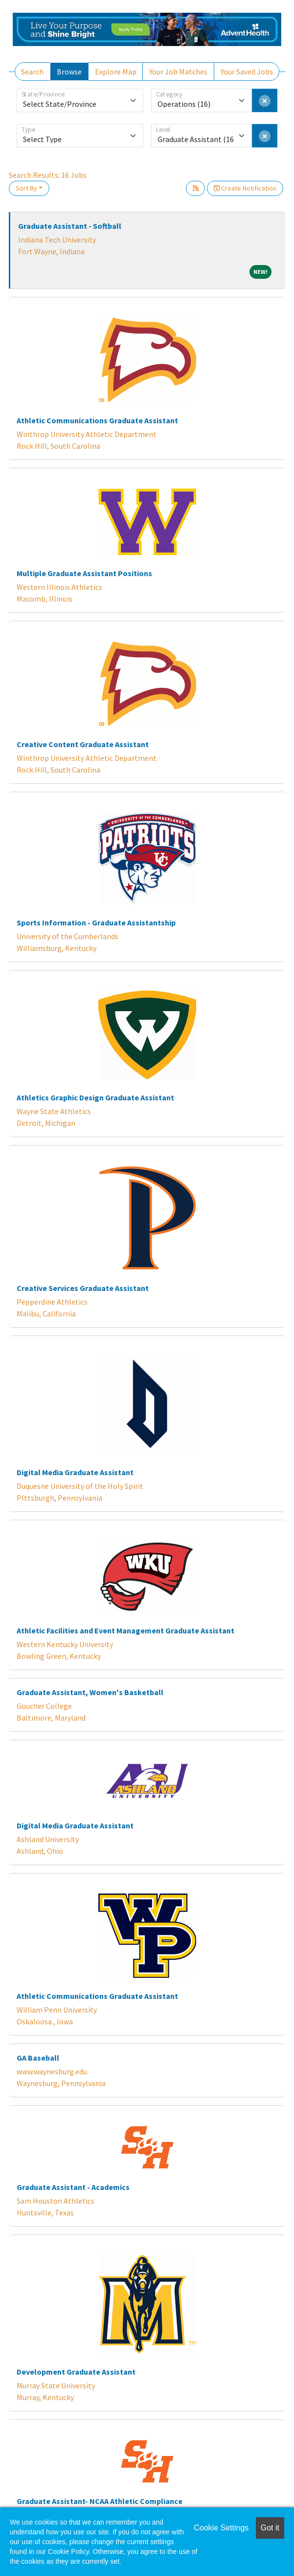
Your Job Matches (178, 71)
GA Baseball (38, 2058)
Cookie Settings (221, 2528)
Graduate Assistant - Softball (69, 226)
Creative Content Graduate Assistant (83, 744)
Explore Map (115, 71)
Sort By (26, 188)
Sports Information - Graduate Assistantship (96, 922)
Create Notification (245, 188)
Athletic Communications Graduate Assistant (97, 420)
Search (32, 71)
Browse (69, 71)
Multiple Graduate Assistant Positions (84, 573)
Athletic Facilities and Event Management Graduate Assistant (125, 1630)
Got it (270, 2528)
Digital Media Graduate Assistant (75, 1472)
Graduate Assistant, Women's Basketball (90, 1692)
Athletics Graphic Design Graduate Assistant (95, 1097)
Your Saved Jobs (247, 71)
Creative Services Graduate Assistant (83, 1288)
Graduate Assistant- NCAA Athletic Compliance (99, 2501)
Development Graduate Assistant (76, 2372)
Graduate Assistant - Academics (73, 2187)
